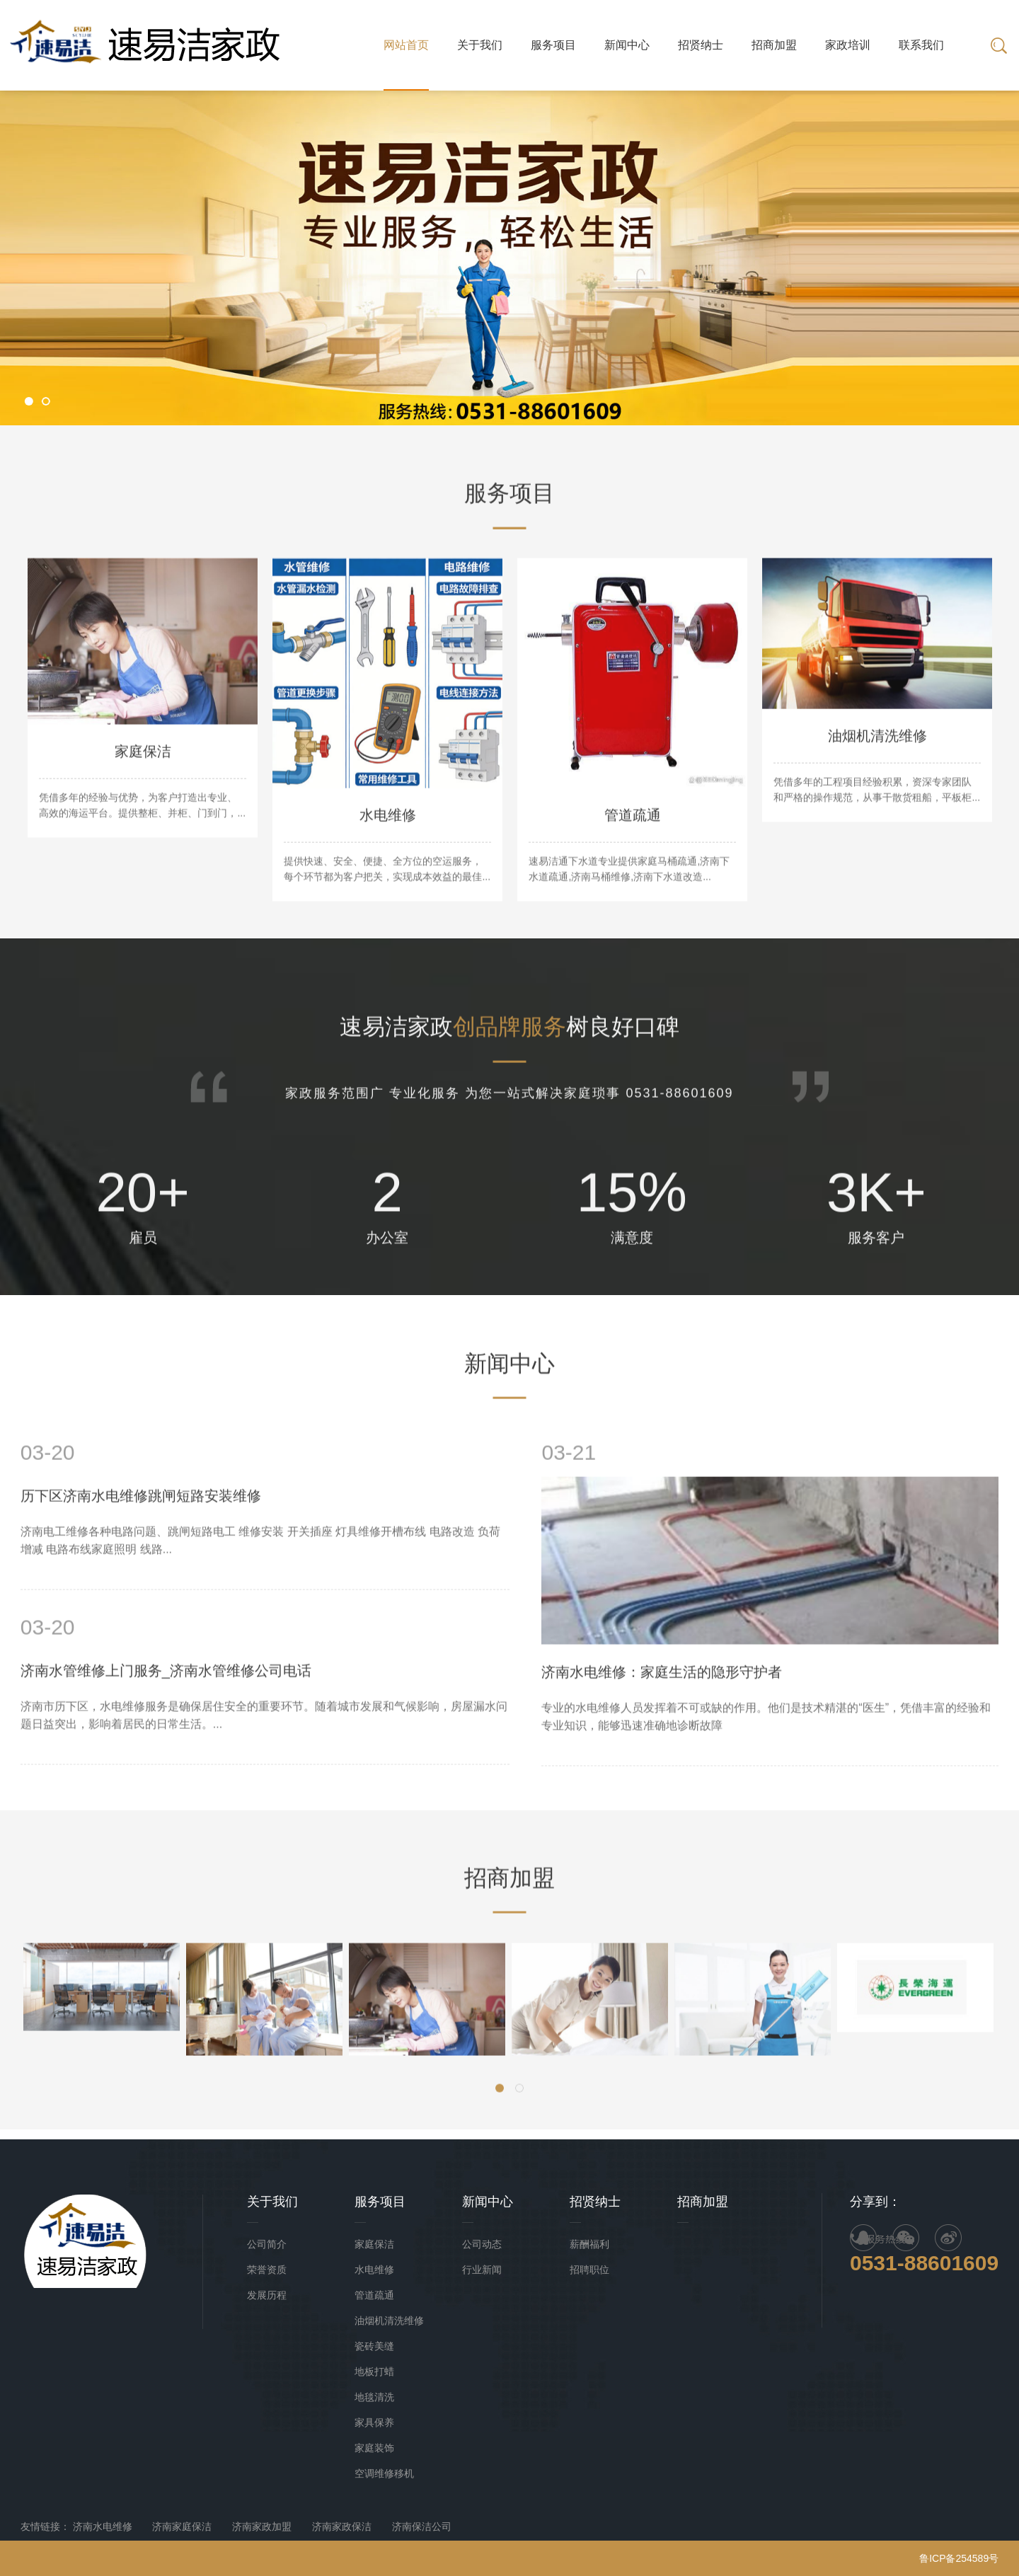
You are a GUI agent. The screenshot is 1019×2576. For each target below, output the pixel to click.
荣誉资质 (267, 2269)
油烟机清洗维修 (389, 2320)
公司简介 (267, 2244)
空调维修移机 (384, 2473)
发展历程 (267, 2295)
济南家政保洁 (342, 2526)
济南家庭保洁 (182, 2526)
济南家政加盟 (262, 2526)
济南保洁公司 (421, 2526)
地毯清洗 (374, 2397)
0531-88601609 (924, 2263)
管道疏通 (374, 2295)
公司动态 (482, 2244)
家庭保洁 (374, 2244)
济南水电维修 (102, 2526)
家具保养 (374, 2422)
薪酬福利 (589, 2244)
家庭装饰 (374, 2448)
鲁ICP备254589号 (958, 2558)
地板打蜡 (374, 2371)
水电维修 (374, 2269)
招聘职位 (589, 2269)
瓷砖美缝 (374, 2346)
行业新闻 (482, 2269)
